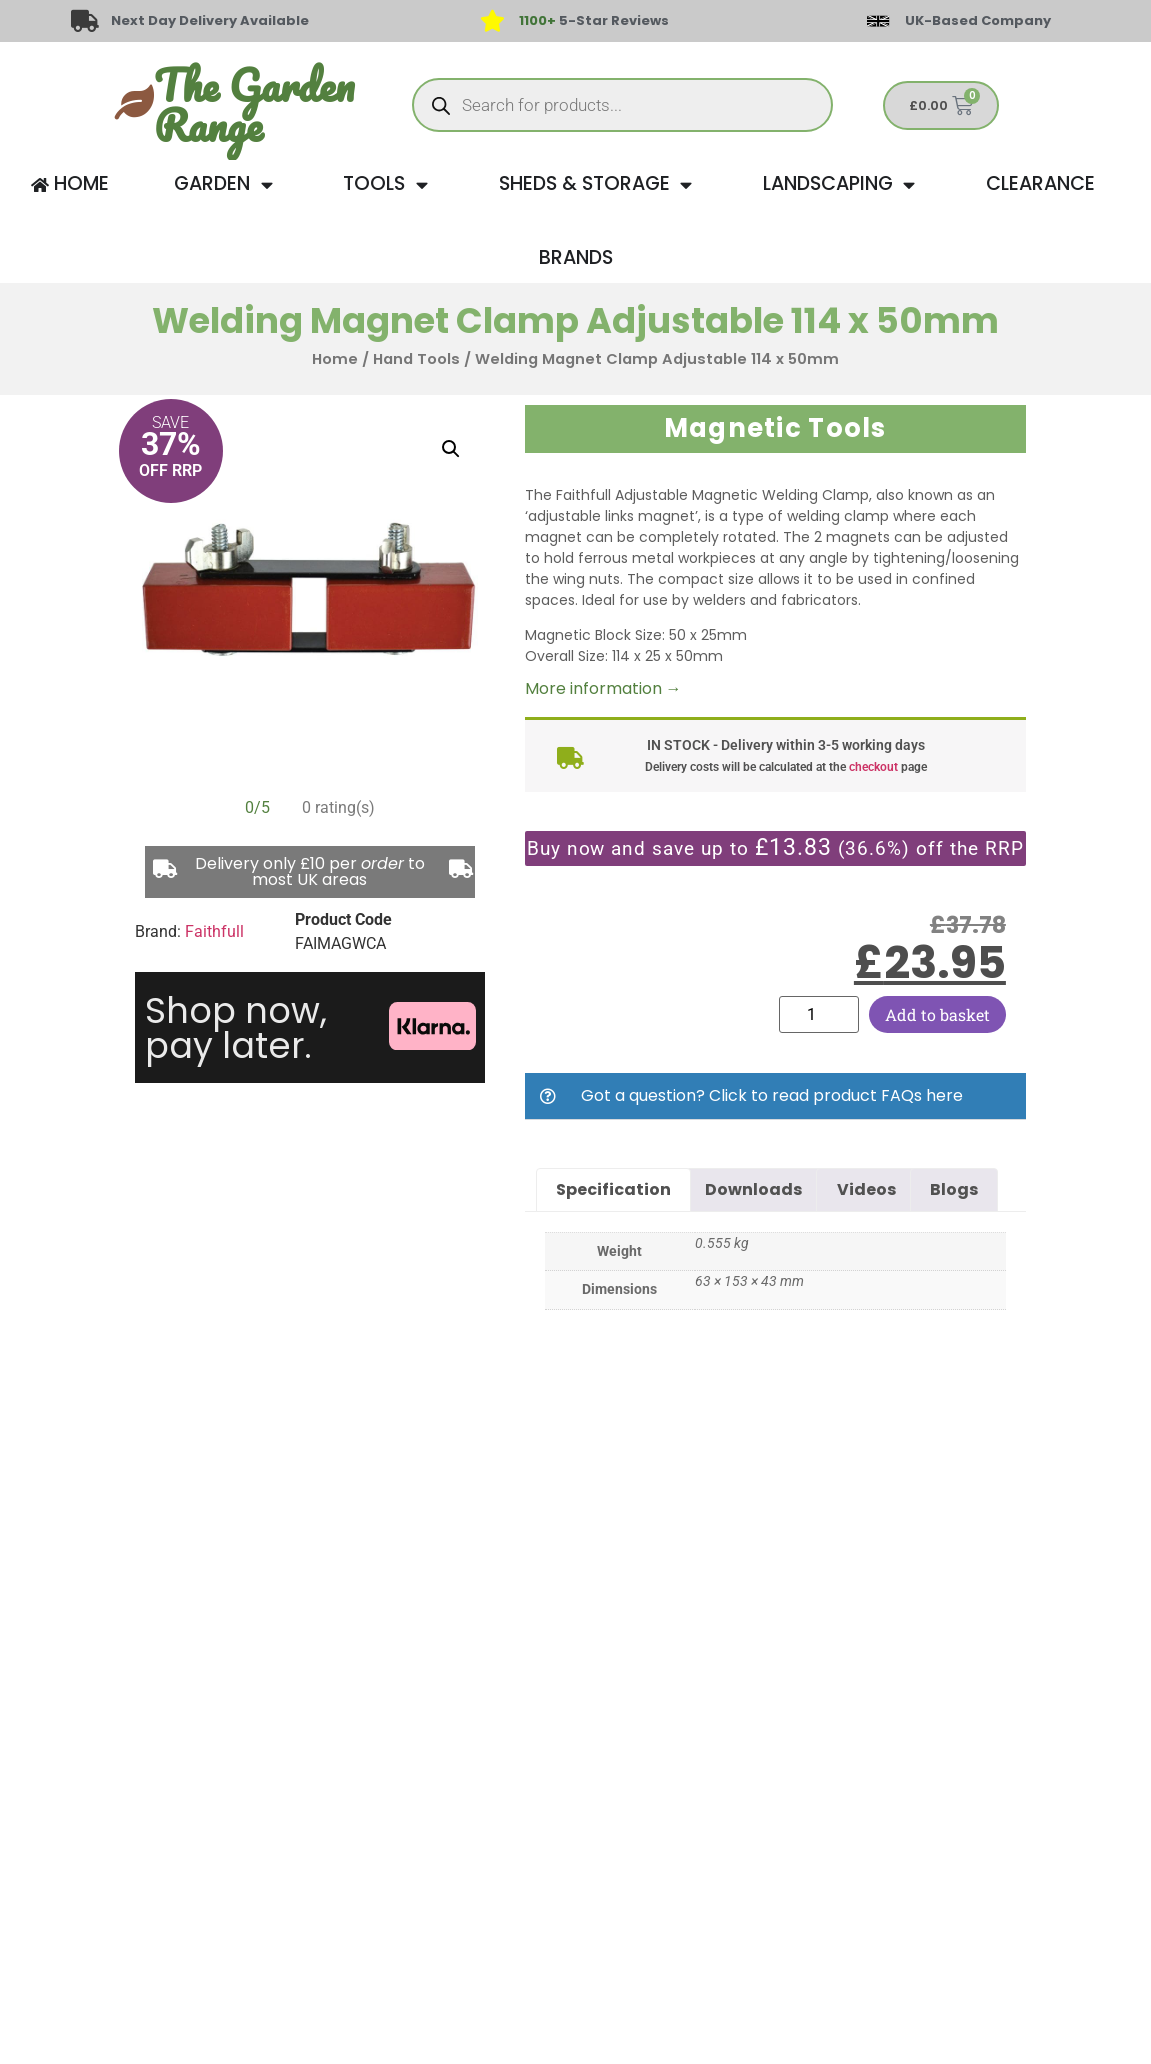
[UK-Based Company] (878, 21)
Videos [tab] (866, 1189)
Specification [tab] (613, 1189)
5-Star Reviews (594, 20)
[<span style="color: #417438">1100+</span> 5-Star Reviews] (493, 21)
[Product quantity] (819, 1014)
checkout (873, 767)
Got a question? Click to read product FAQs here (772, 1095)
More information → (603, 688)
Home (335, 359)
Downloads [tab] (753, 1189)
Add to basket (937, 1014)
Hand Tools (416, 359)
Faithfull (214, 931)
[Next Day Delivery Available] (85, 21)
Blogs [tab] (954, 1189)
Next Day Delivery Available (211, 20)
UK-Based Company (978, 20)
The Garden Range (254, 105)
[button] (451, 449)
